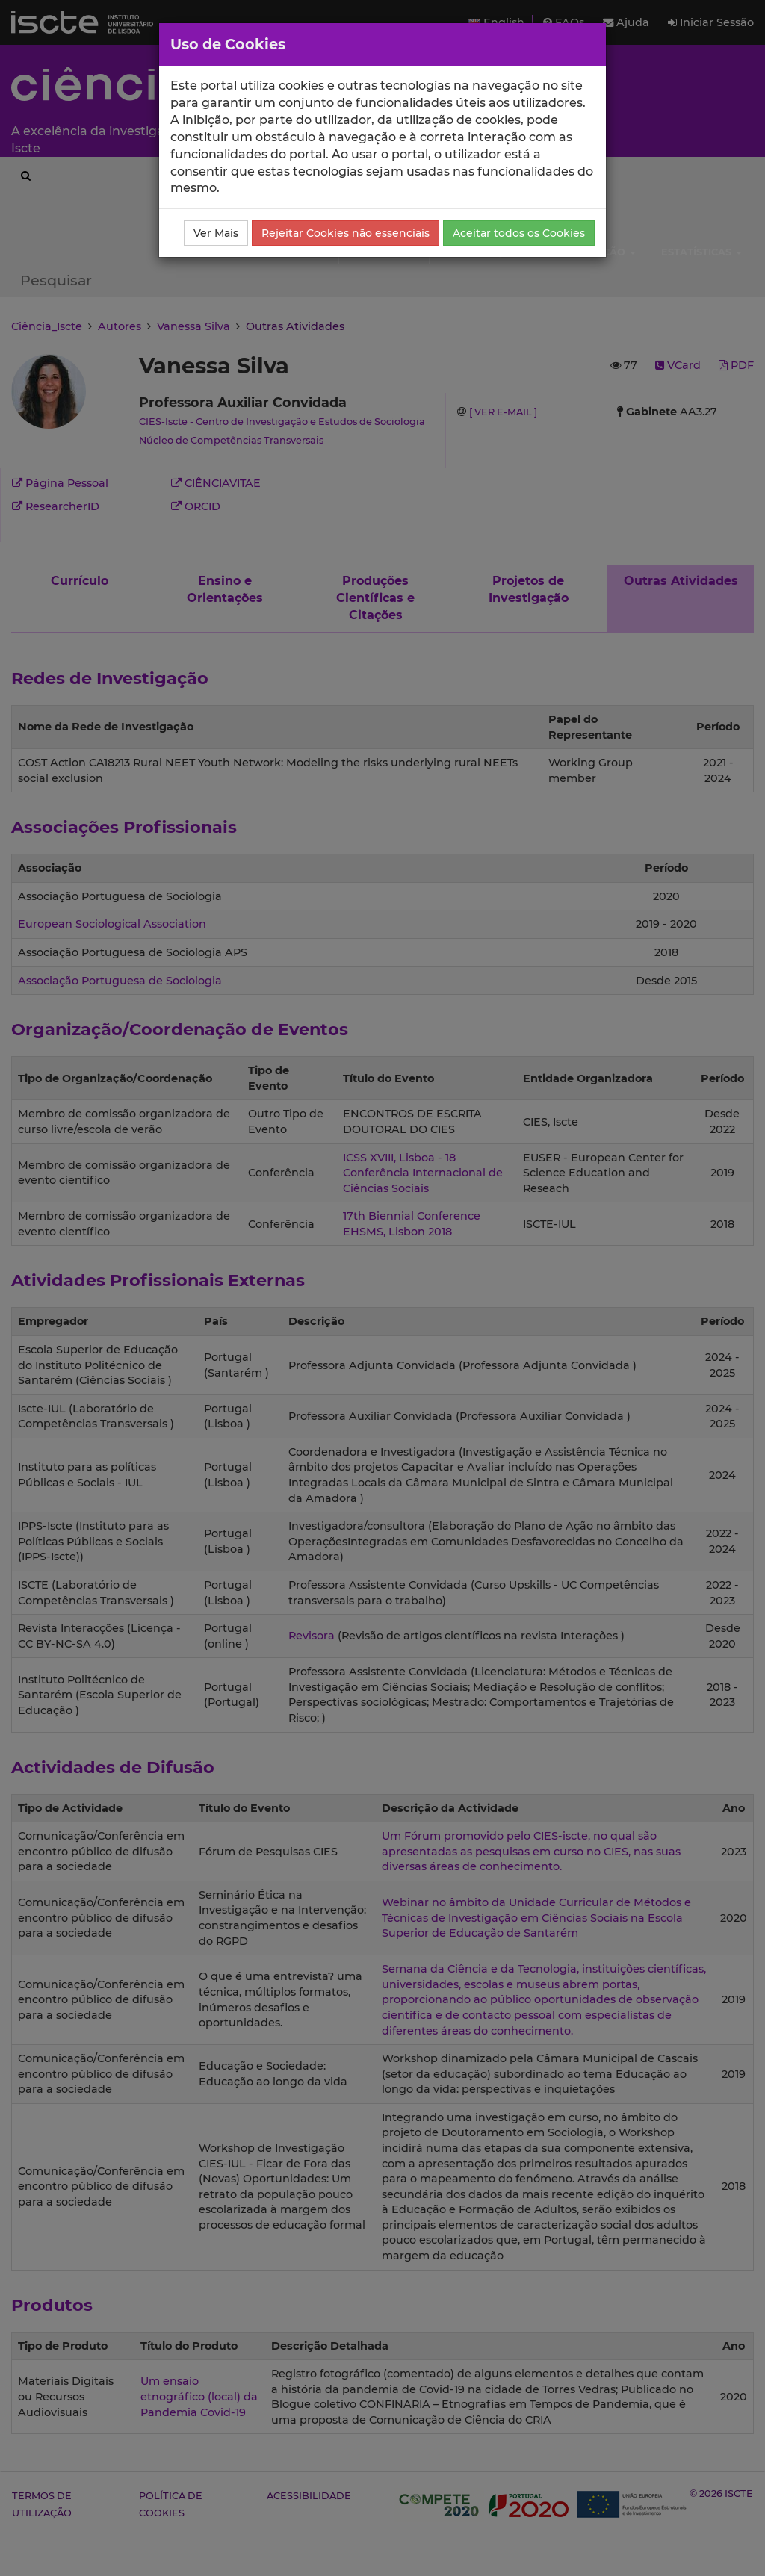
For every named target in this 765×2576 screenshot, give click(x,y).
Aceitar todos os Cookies (519, 233)
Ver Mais (215, 233)
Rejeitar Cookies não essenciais (345, 233)
